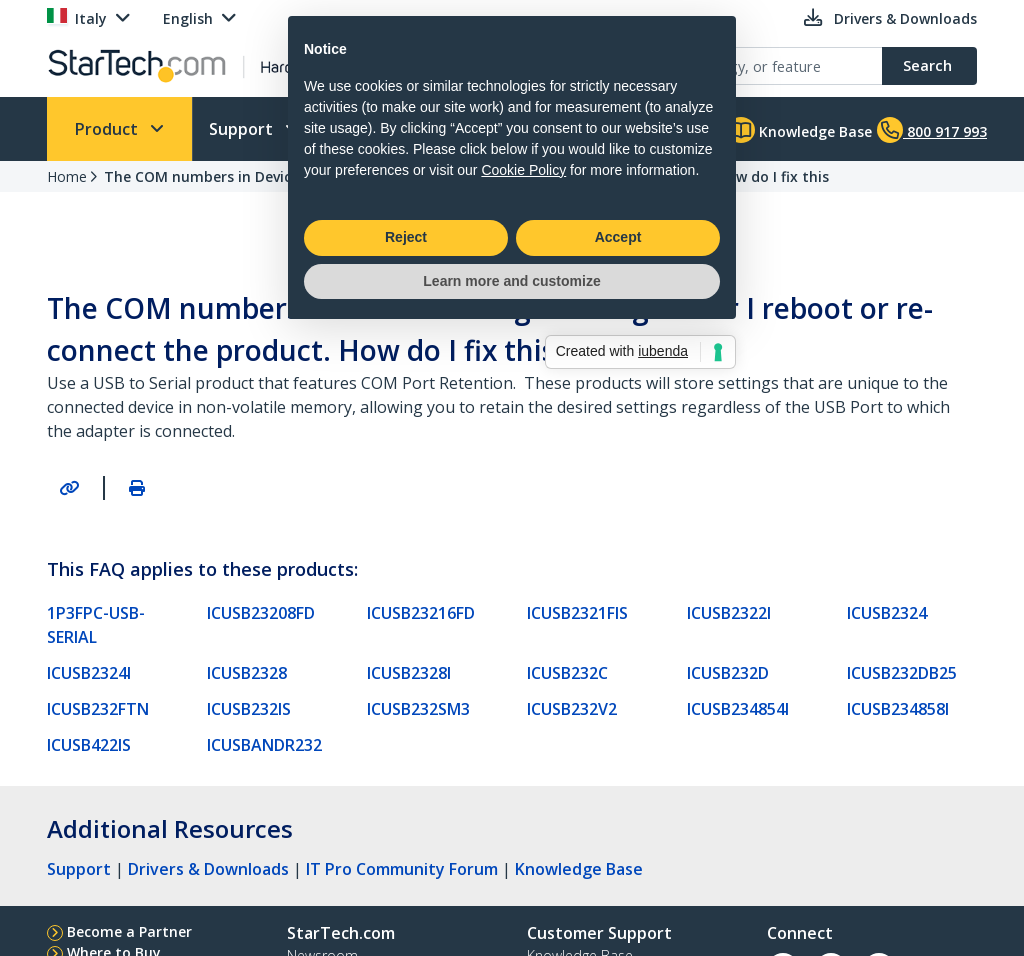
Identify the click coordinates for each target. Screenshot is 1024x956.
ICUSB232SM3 (418, 709)
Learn (511, 129)
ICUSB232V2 (572, 709)
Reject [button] (406, 548)
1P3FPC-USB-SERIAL (96, 625)
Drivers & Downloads (208, 869)
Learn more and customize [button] (511, 591)
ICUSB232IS (249, 709)
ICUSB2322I (729, 613)
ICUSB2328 (247, 673)
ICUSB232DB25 (902, 673)
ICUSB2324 (887, 613)
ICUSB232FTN (98, 709)
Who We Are (382, 129)
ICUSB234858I (898, 709)
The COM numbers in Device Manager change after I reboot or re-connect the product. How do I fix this (466, 176)
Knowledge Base (799, 130)
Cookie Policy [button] (523, 480)
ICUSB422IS (89, 745)
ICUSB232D (728, 673)
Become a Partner (129, 931)
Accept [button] (618, 548)
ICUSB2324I (89, 673)
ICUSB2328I (409, 673)
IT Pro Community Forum (402, 869)
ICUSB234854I (738, 709)
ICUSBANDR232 (264, 745)
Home (67, 176)
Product (108, 129)
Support (243, 129)
